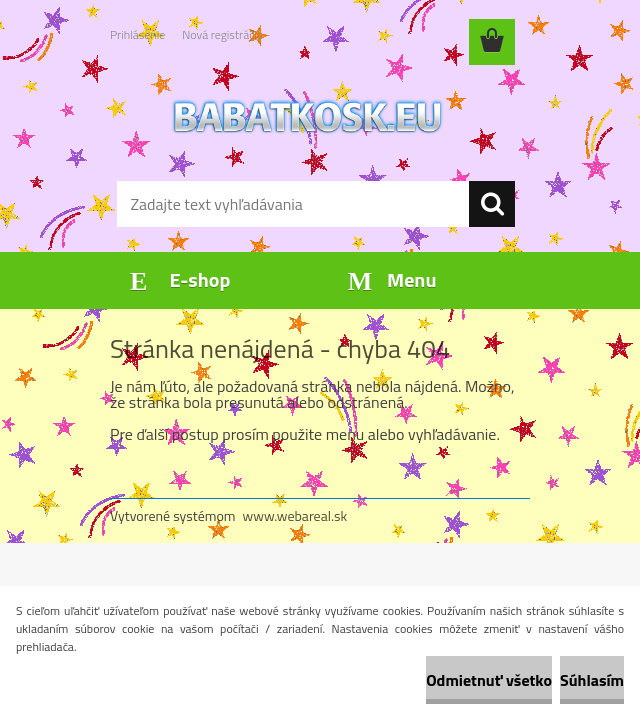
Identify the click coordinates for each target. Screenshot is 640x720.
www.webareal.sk (295, 515)
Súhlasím (592, 680)
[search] (492, 204)
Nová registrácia (222, 34)
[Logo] (307, 116)
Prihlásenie (137, 34)
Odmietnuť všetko (489, 680)
